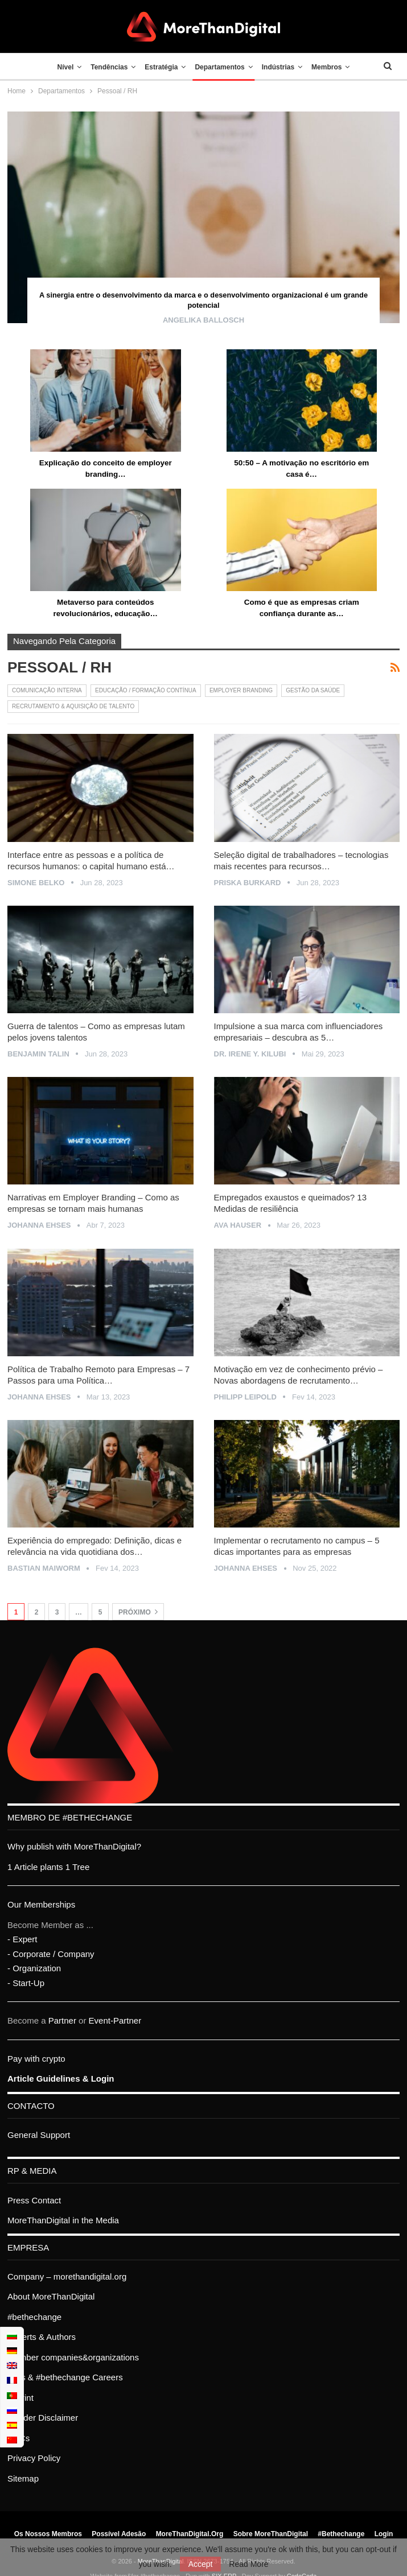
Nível (59, 67)
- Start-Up (25, 1983)
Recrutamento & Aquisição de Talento (73, 706)
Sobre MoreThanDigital (270, 2534)
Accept (200, 2564)
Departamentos (220, 67)
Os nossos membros (48, 2534)
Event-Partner (115, 2020)
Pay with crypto (36, 2058)
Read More (248, 2564)
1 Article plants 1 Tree (48, 1867)
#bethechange (34, 2317)
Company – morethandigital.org (66, 2276)
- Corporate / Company (50, 1954)
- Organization (34, 1968)
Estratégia (159, 67)
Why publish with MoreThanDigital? (74, 1846)
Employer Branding (241, 690)
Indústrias (281, 67)
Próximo (138, 1611)
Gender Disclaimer (42, 2417)
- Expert (22, 1939)
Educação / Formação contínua (145, 690)
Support (55, 2135)
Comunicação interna (47, 690)
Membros (333, 67)
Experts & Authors (41, 2337)
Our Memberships (41, 1904)
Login (384, 2534)
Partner (62, 2020)
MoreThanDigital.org (190, 2534)
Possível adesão (119, 2534)
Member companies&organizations (73, 2357)
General (22, 2135)
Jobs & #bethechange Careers (65, 2377)
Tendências (105, 67)
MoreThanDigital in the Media (63, 2220)
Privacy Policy (33, 2458)
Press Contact (34, 2200)
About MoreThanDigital (50, 2296)
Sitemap (23, 2478)
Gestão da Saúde (313, 690)
